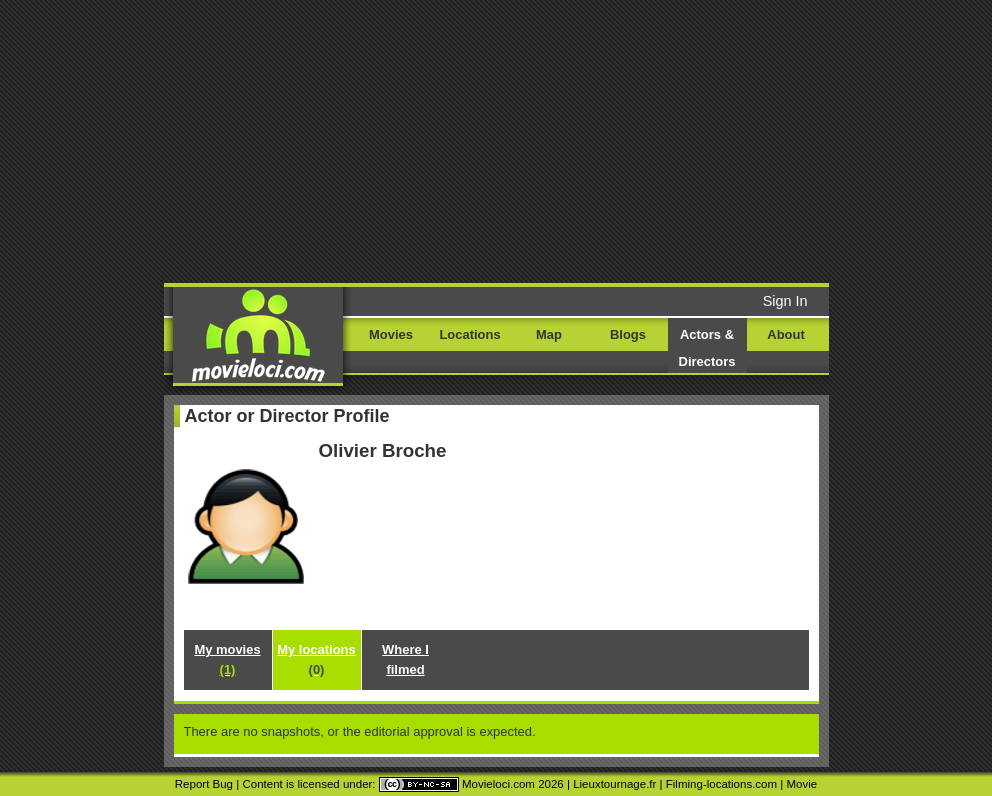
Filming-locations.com (721, 784)
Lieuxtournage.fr (614, 784)
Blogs (628, 334)
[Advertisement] (522, 140)
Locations (469, 334)
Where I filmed (405, 659)
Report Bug (204, 784)
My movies (227, 659)
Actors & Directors (707, 348)
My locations (316, 659)
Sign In (785, 301)
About (785, 334)
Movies (391, 334)
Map (549, 334)
